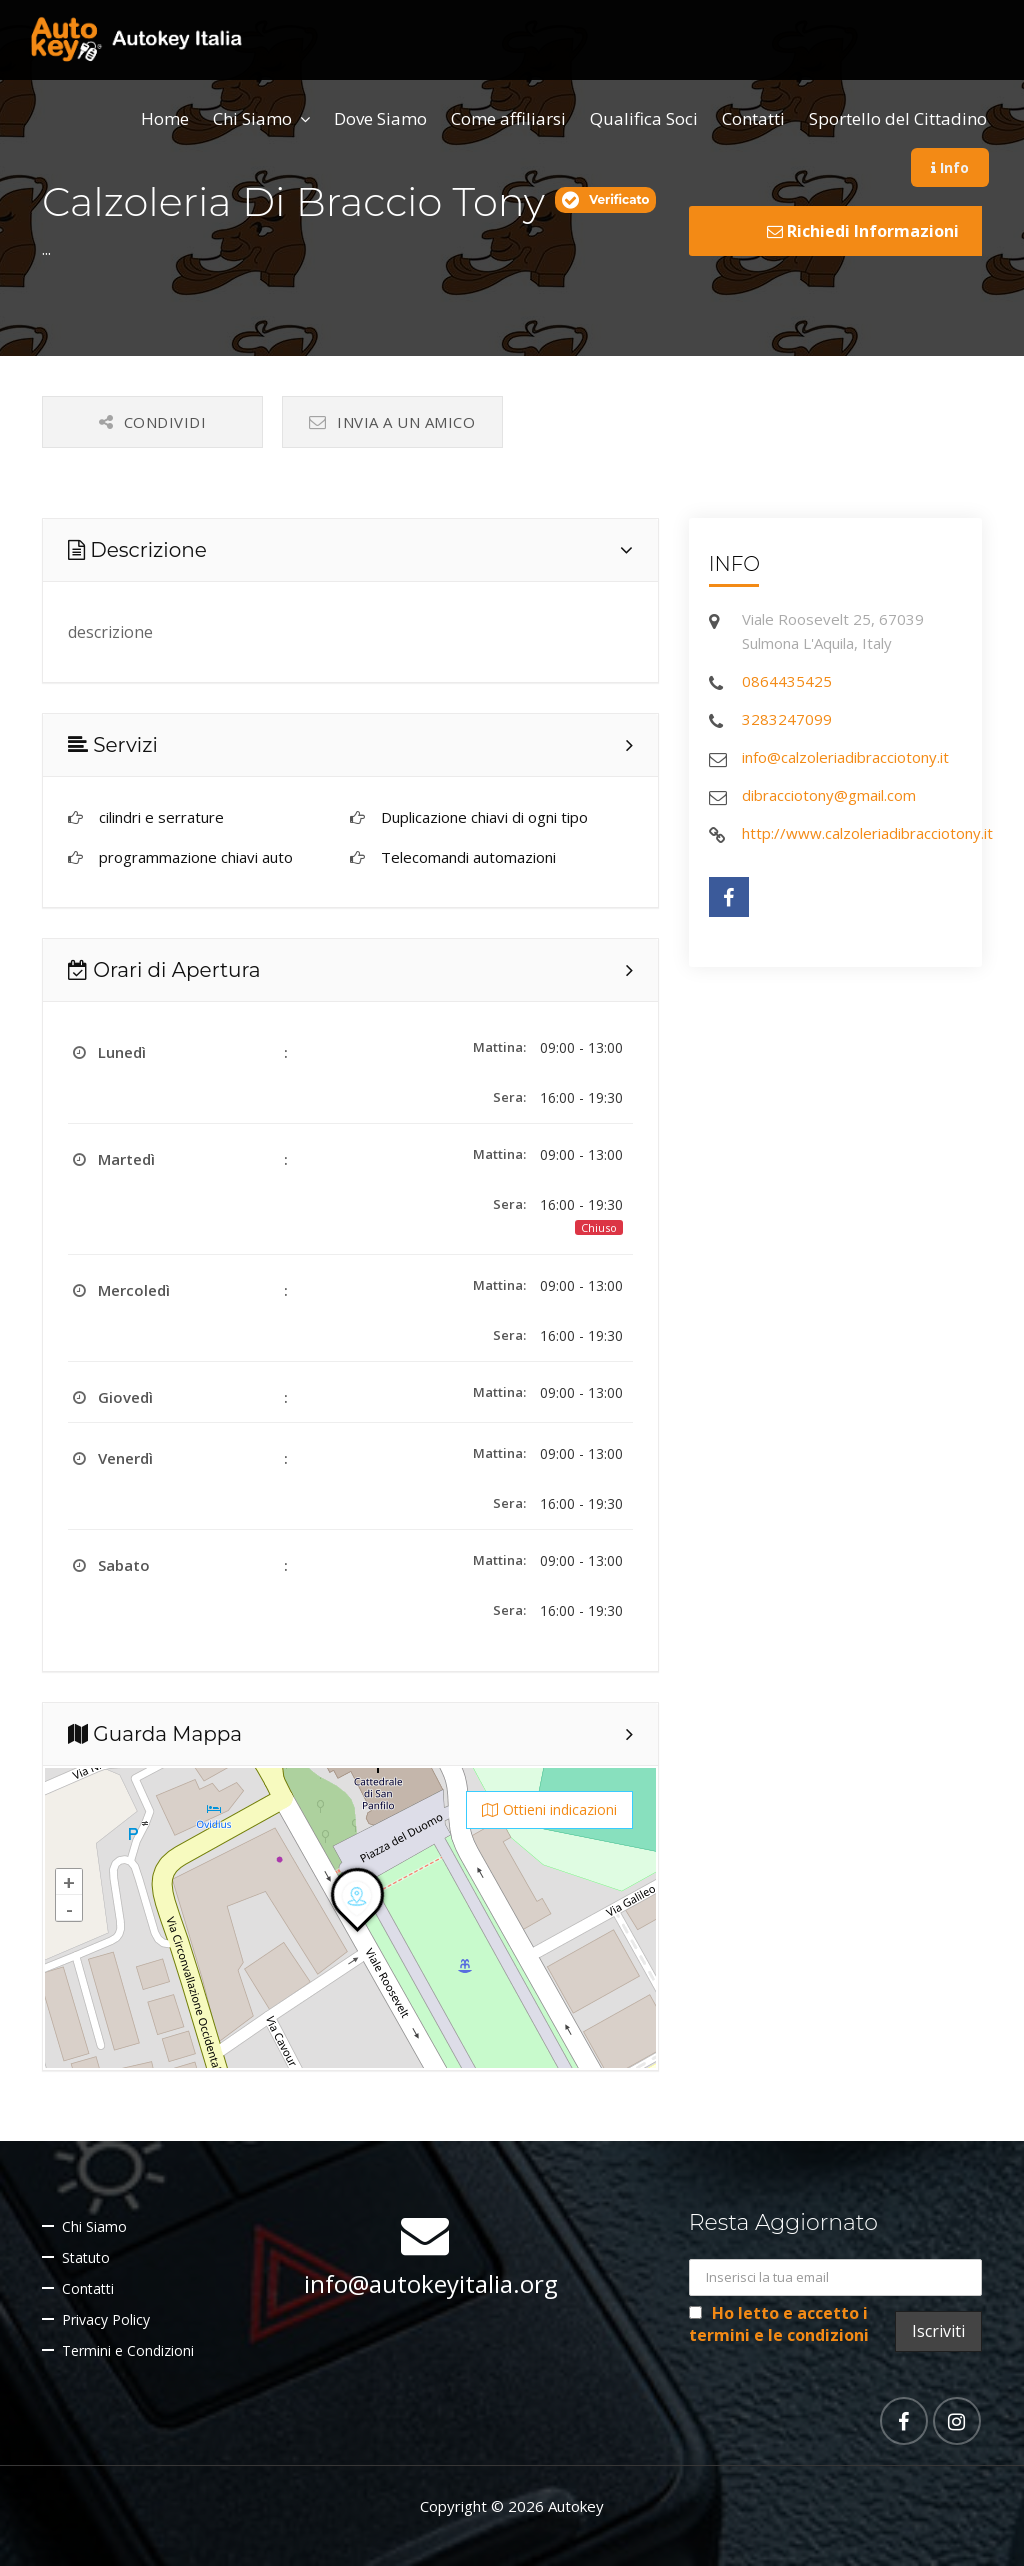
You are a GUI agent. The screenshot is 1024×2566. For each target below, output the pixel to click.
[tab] (350, 550)
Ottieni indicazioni (549, 1809)
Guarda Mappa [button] (155, 1734)
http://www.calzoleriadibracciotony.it (867, 833)
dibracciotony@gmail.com (829, 795)
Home (165, 118)
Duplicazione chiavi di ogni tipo (484, 817)
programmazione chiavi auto (196, 857)
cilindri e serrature (161, 817)
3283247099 (787, 719)
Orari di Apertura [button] (164, 970)
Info (950, 167)
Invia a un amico (392, 422)
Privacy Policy (106, 2319)
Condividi (152, 422)
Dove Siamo (380, 118)
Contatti (753, 118)
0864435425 (787, 681)
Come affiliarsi (508, 118)
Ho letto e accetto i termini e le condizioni (779, 2324)
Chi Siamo (252, 118)
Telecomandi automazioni (468, 857)
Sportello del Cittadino (898, 118)
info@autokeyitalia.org (431, 2283)
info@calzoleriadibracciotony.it (845, 757)
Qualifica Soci (644, 118)
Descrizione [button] (137, 550)
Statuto (86, 2257)
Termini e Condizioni (128, 2350)
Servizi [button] (113, 745)
